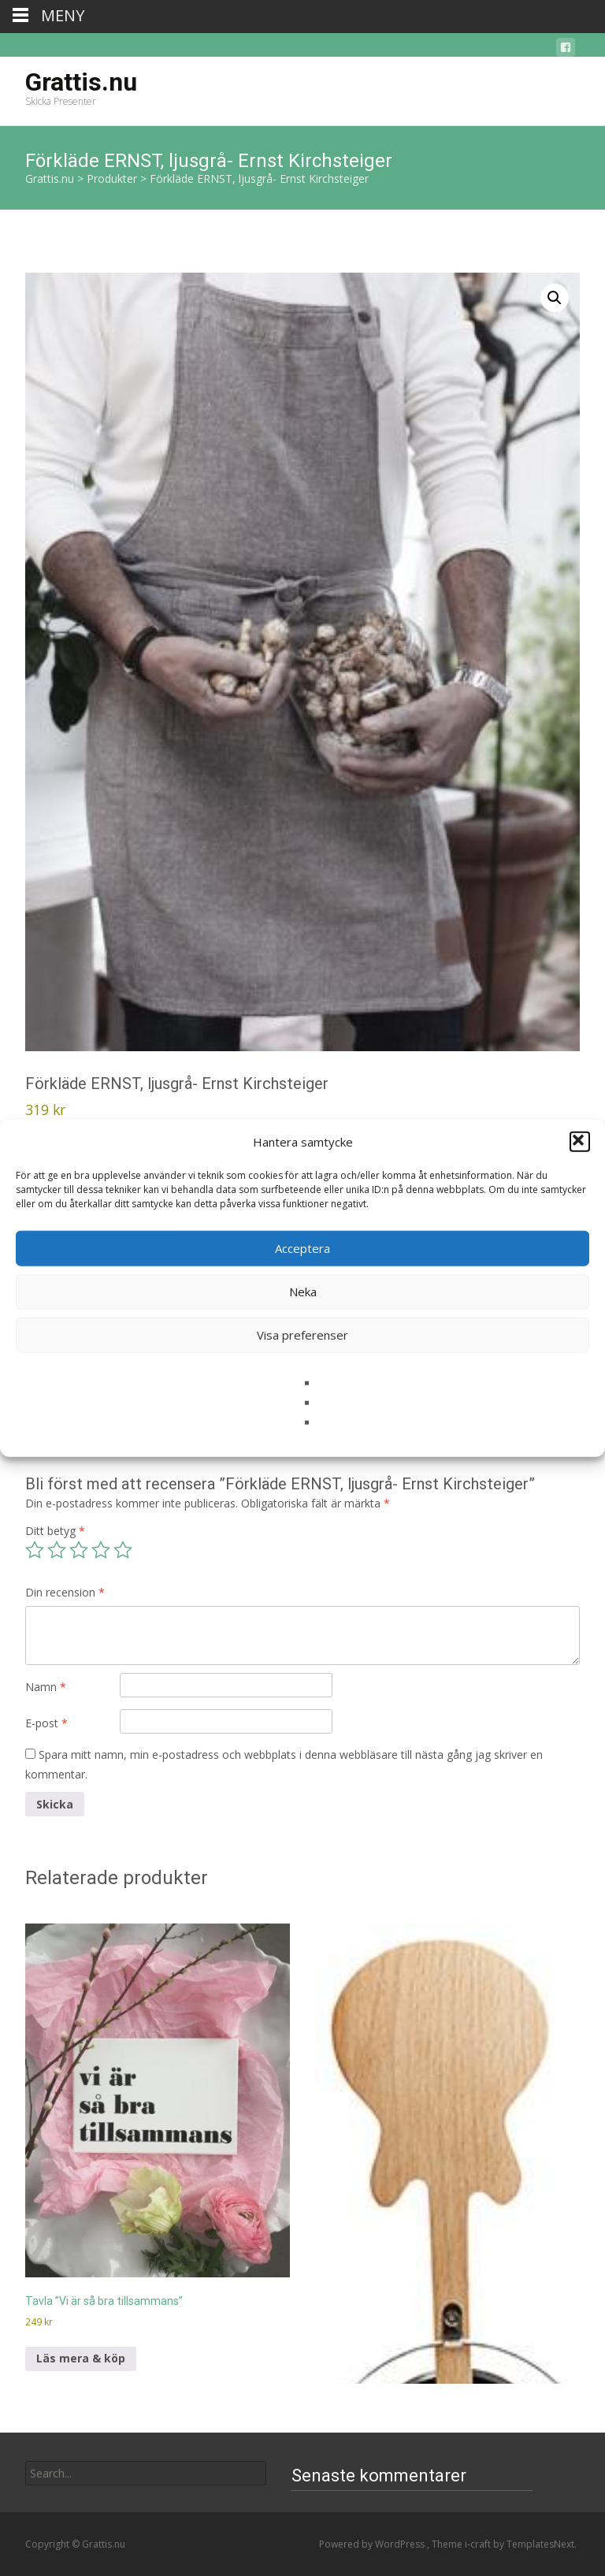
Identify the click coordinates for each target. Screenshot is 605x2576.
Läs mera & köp (80, 2358)
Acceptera (302, 1248)
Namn (45, 1686)
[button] (579, 1141)
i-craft (479, 2544)
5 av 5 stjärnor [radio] (122, 1550)
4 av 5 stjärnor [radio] (100, 1550)
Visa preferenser (302, 1335)
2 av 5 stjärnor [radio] (56, 1550)
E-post (46, 1722)
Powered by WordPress (373, 2544)
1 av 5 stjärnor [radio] (34, 1550)
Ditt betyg (55, 1530)
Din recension (65, 1592)
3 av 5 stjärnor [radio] (78, 1550)
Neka (303, 1291)
